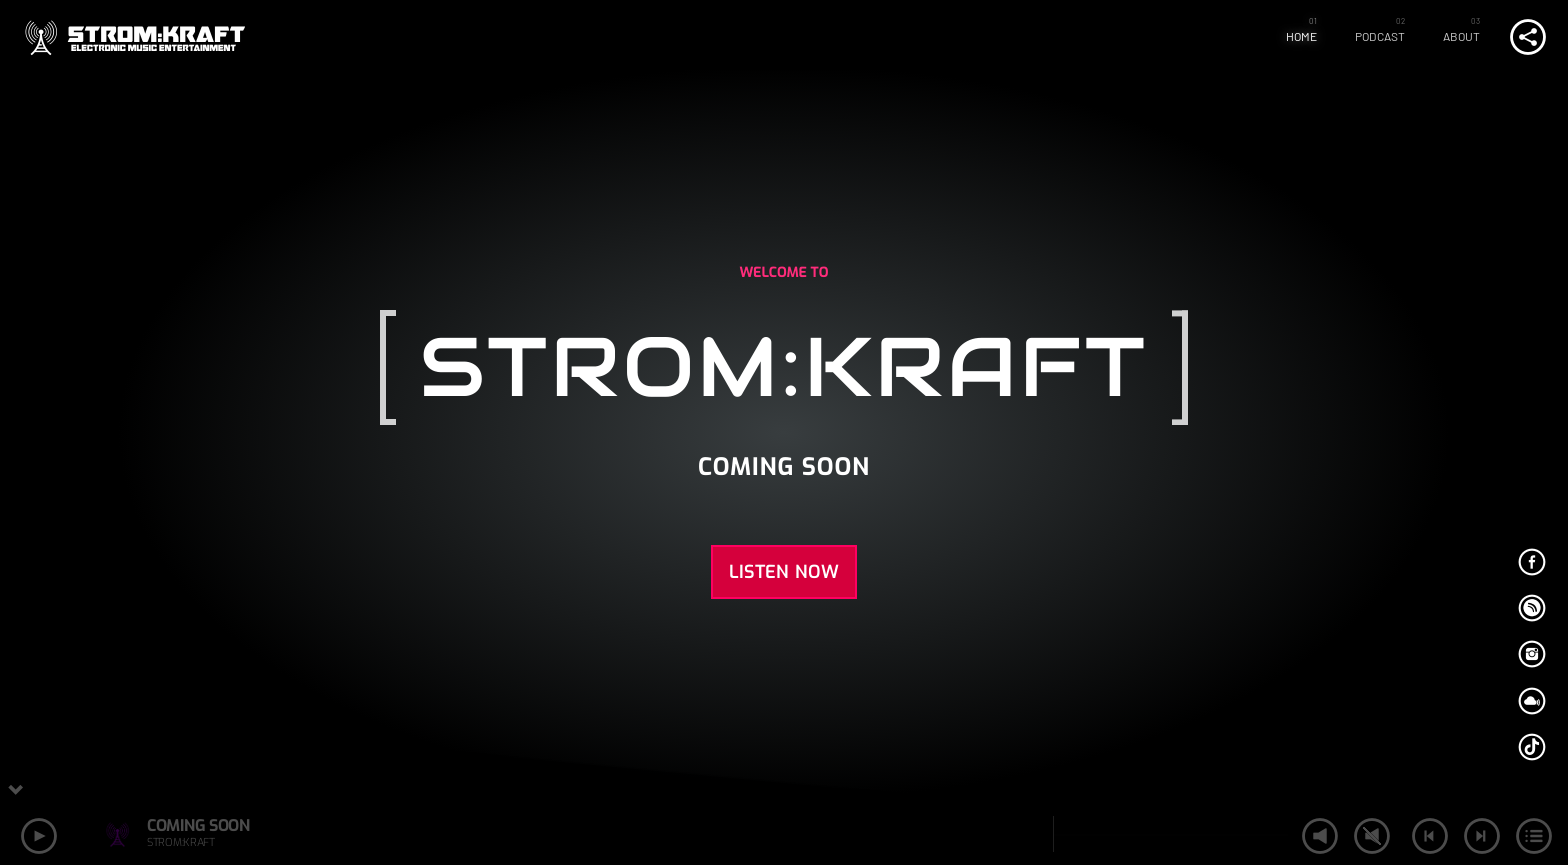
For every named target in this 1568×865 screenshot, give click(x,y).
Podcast (1380, 36)
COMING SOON (198, 825)
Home (1301, 36)
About (1462, 36)
